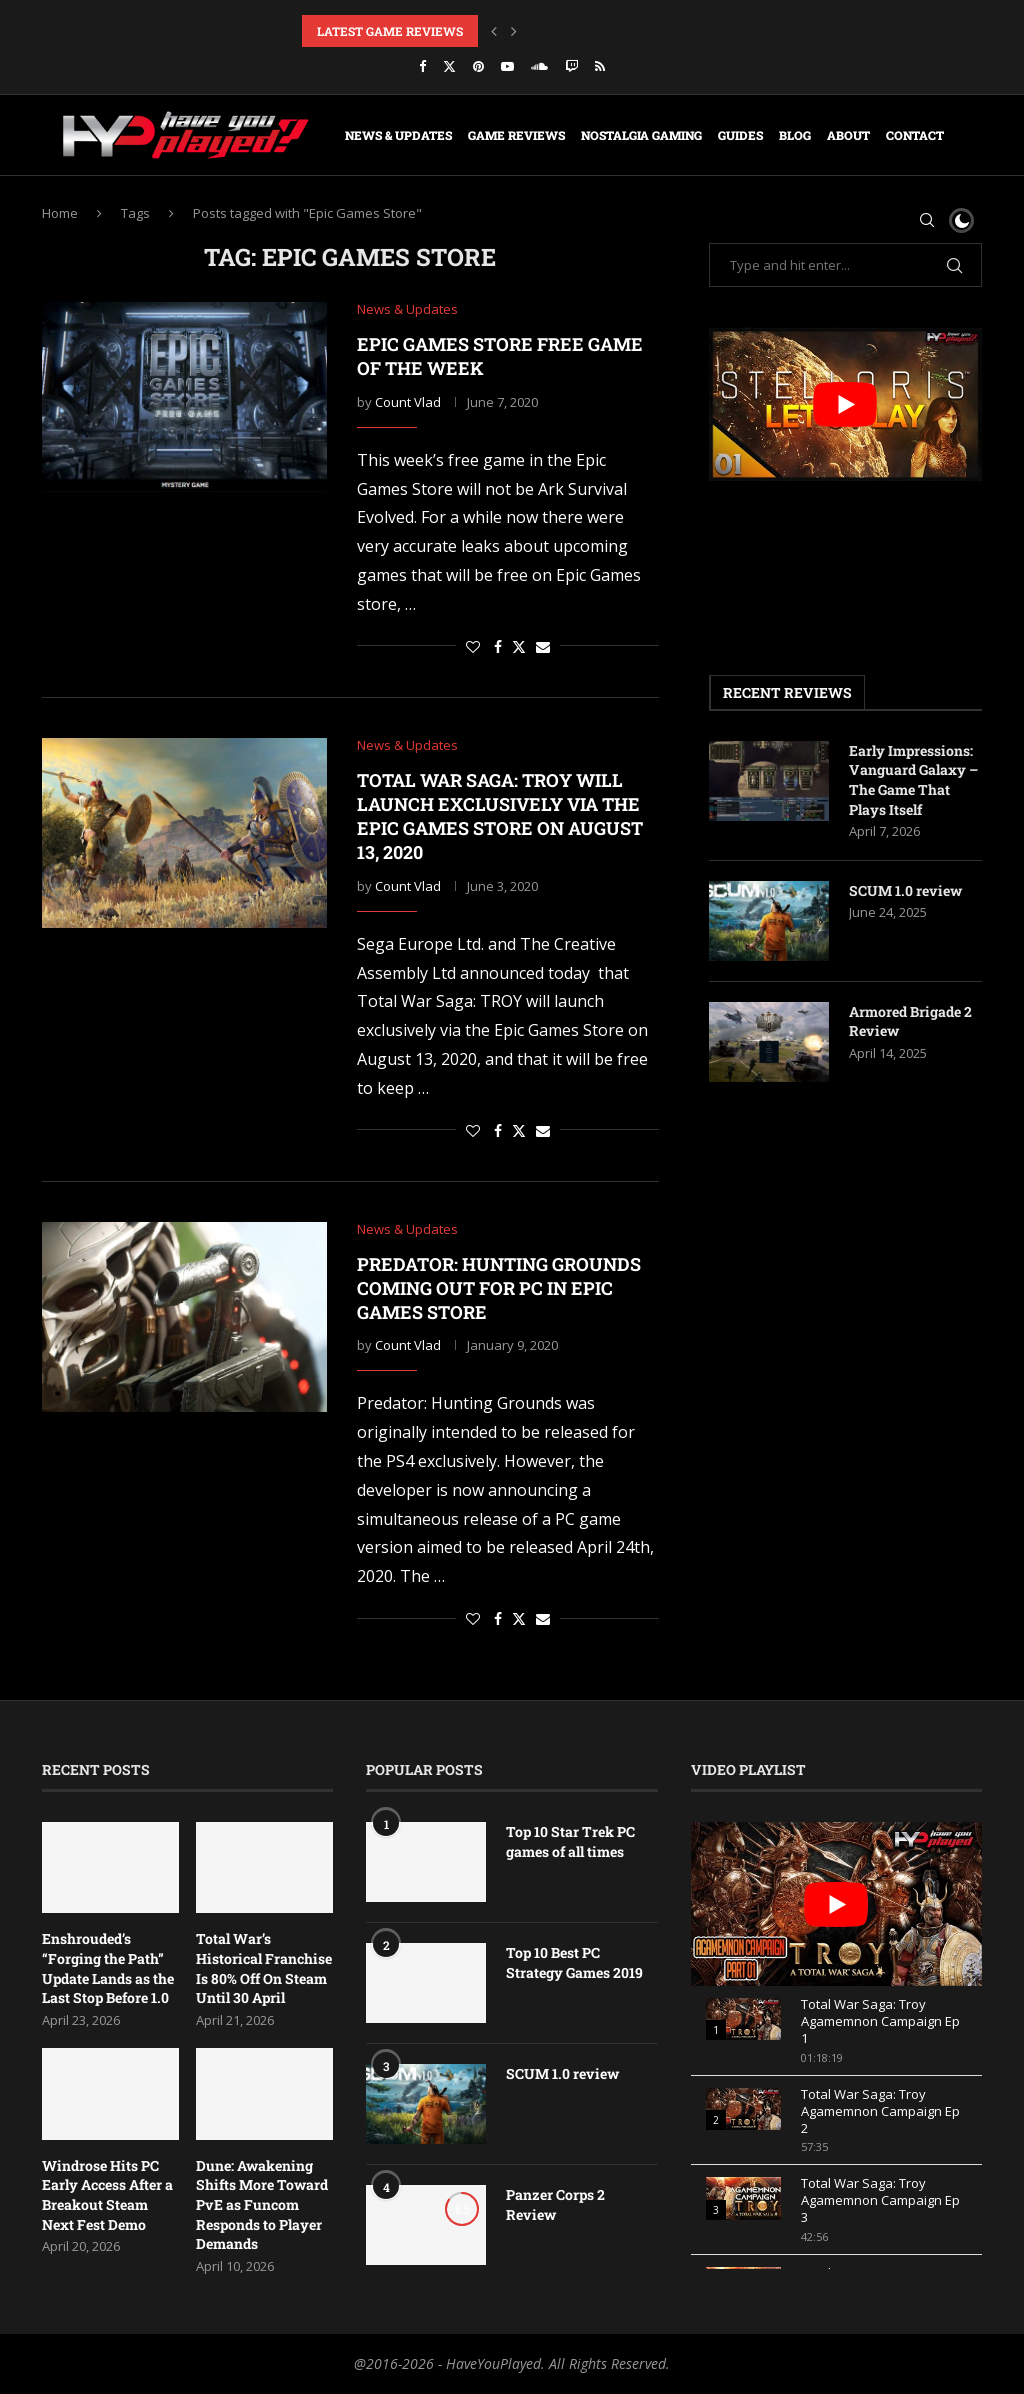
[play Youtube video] (845, 404)
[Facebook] (422, 66)
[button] (494, 31)
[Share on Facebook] (498, 646)
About (848, 135)
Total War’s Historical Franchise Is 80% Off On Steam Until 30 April (264, 1968)
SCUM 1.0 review (905, 890)
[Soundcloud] (539, 66)
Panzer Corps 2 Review (555, 2204)
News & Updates (398, 135)
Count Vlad (408, 402)
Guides (740, 135)
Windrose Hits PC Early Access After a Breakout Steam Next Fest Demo (107, 2195)
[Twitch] (571, 66)
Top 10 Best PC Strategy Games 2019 (574, 1962)
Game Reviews (516, 135)
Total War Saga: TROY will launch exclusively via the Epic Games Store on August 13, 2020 (500, 816)
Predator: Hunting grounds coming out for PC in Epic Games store (499, 1288)
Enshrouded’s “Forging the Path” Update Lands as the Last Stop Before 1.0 (108, 1968)
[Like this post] (473, 646)
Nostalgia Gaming (641, 135)
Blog (795, 135)
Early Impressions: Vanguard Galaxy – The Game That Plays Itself (913, 780)
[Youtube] (507, 66)
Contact (915, 135)
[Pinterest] (478, 66)
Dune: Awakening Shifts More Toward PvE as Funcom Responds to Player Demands (262, 2204)
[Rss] (600, 66)
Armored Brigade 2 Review (910, 1021)
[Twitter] (449, 66)
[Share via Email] (543, 646)
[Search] (927, 220)
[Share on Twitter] (519, 646)
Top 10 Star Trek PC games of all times (570, 1841)
